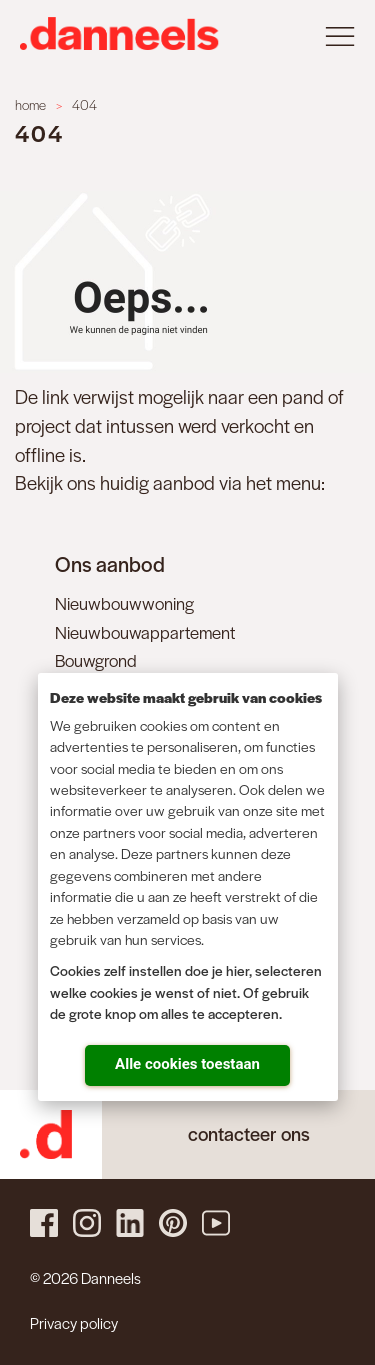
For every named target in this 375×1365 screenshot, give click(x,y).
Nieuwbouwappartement (145, 632)
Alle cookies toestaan (187, 1064)
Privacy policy (74, 1322)
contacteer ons (249, 1133)
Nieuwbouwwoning (124, 603)
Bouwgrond (96, 660)
